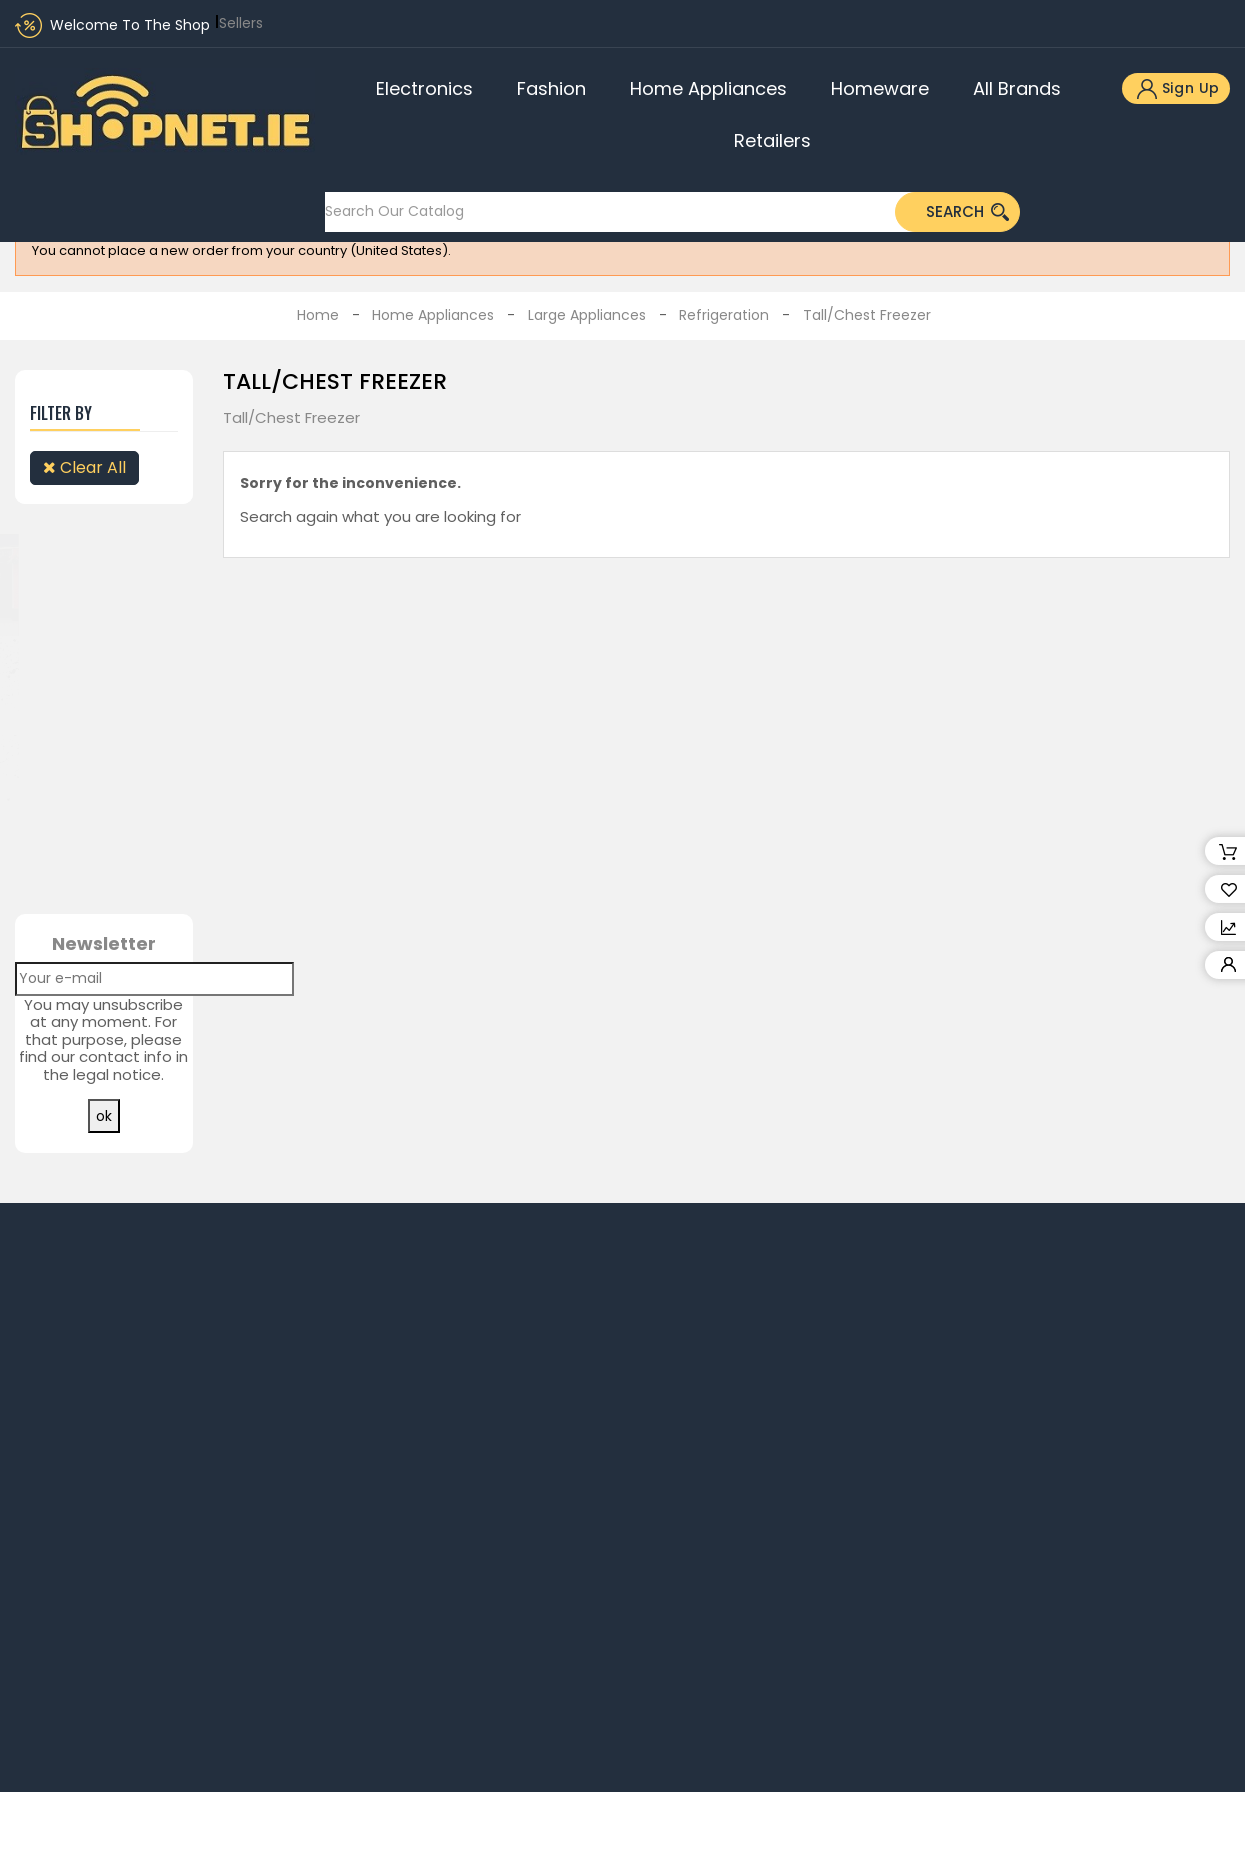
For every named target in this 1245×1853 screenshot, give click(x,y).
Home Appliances (708, 88)
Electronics (424, 88)
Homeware (880, 88)
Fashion (551, 88)
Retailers (772, 140)
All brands (1017, 88)
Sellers (241, 23)
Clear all (84, 467)
